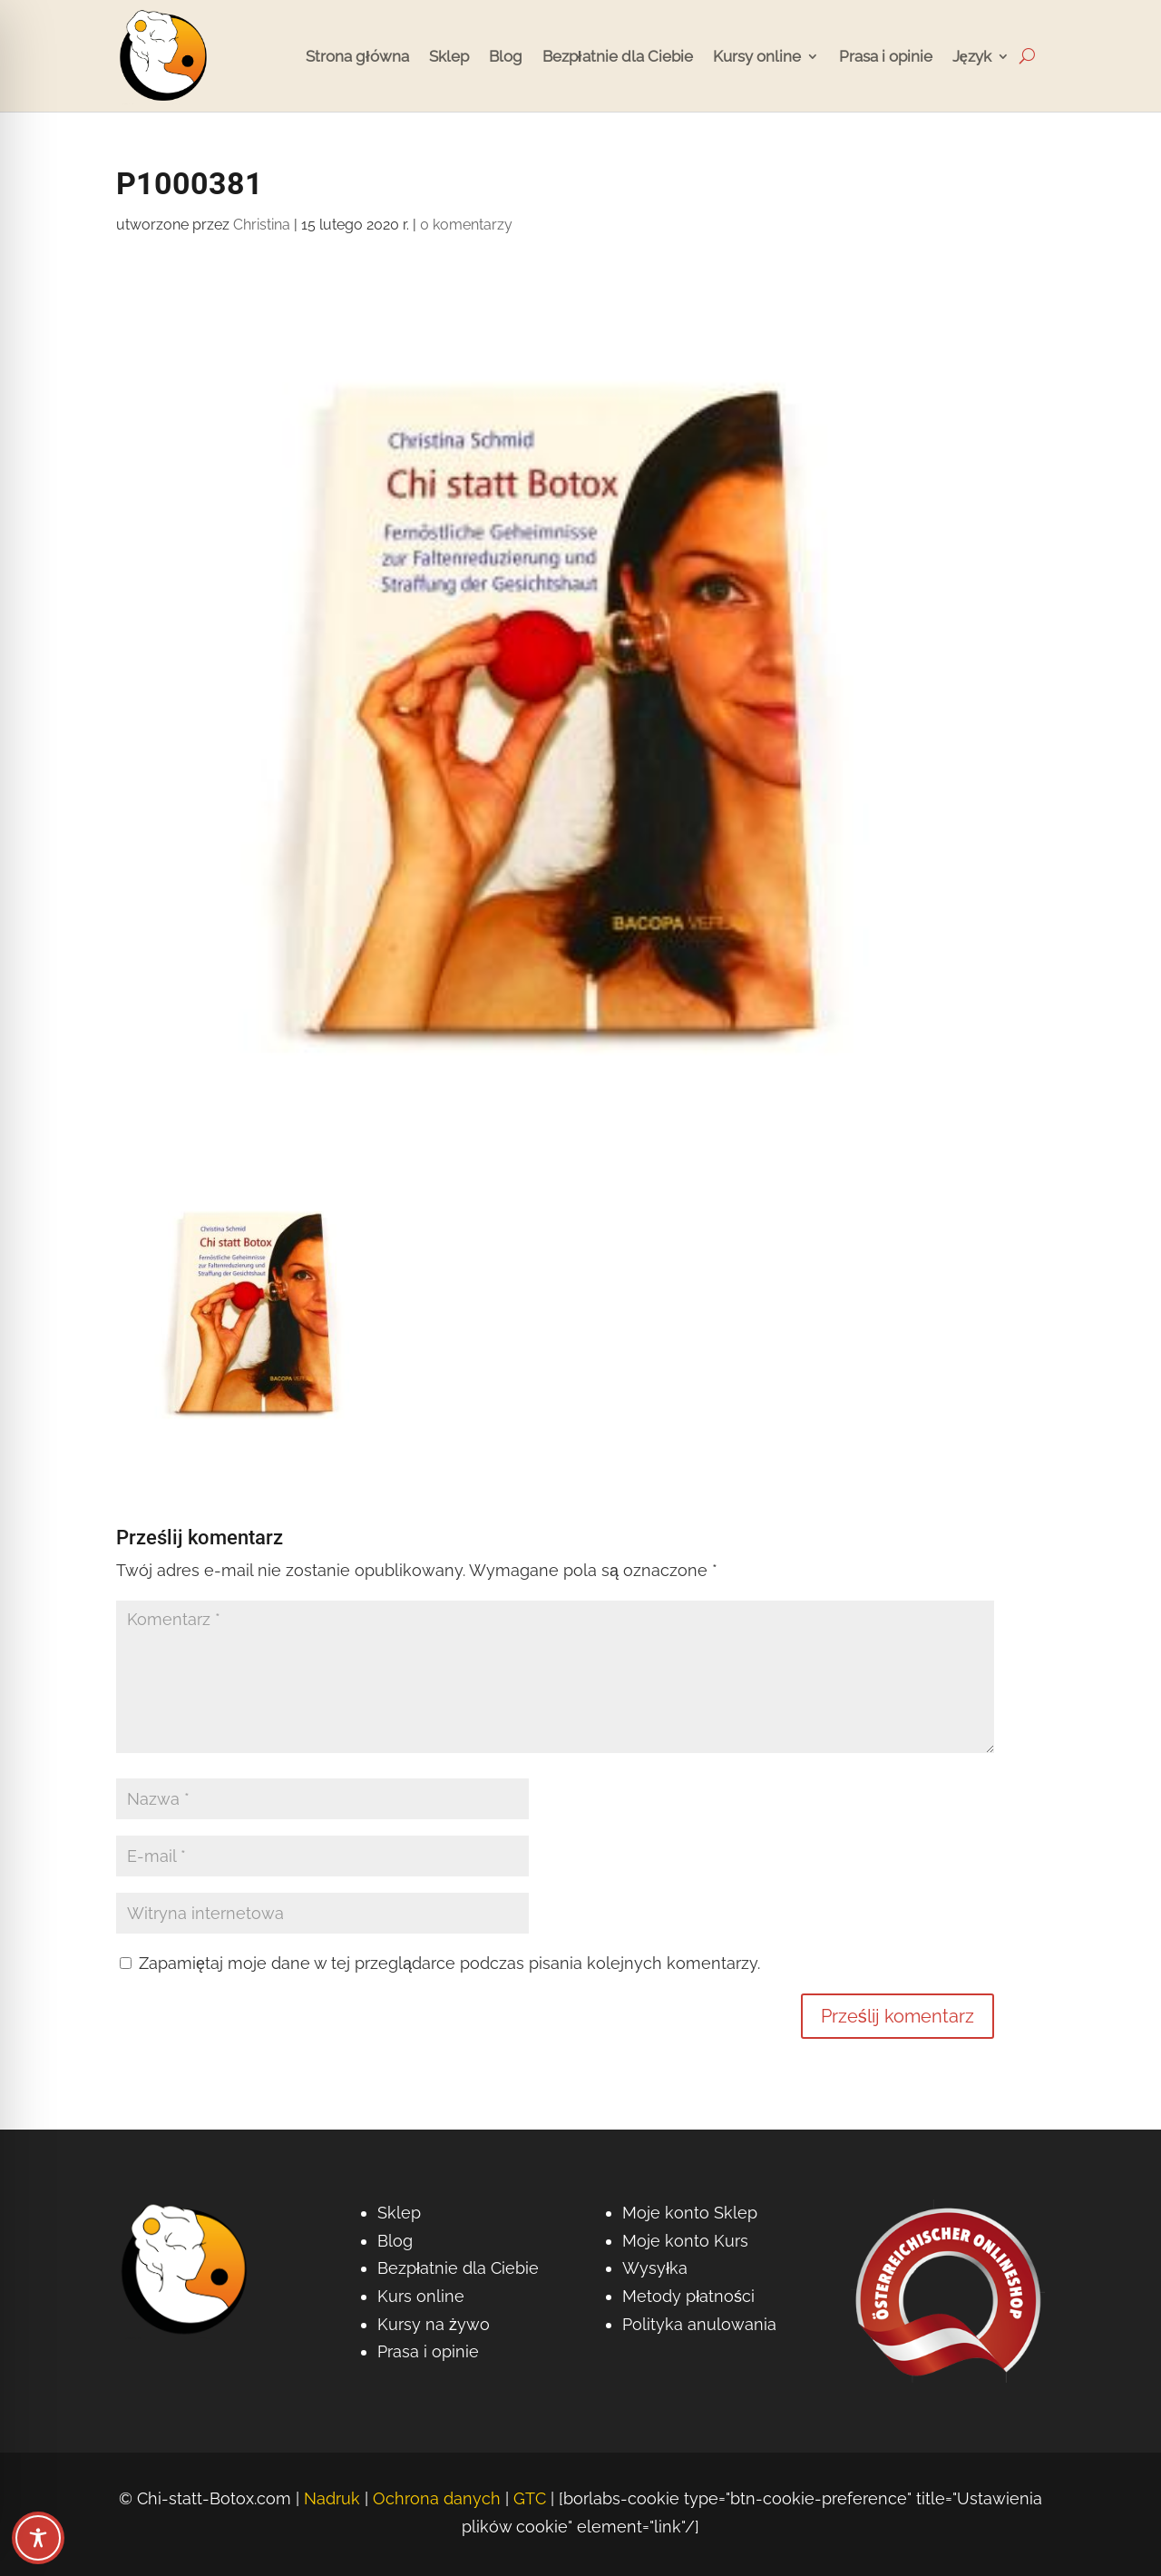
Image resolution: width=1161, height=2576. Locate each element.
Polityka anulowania (699, 2324)
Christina (261, 224)
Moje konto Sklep (689, 2212)
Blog (505, 56)
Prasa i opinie (885, 56)
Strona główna (357, 56)
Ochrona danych (437, 2498)
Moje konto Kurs (685, 2240)
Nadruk (332, 2498)
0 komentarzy (466, 224)
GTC (529, 2498)
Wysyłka (655, 2267)
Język (971, 56)
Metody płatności (688, 2296)
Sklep (449, 56)
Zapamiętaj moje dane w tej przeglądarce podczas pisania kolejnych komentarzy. (449, 1963)
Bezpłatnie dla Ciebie (617, 56)
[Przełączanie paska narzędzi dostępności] (38, 2537)
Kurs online (420, 2296)
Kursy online (757, 56)
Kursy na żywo (433, 2324)
